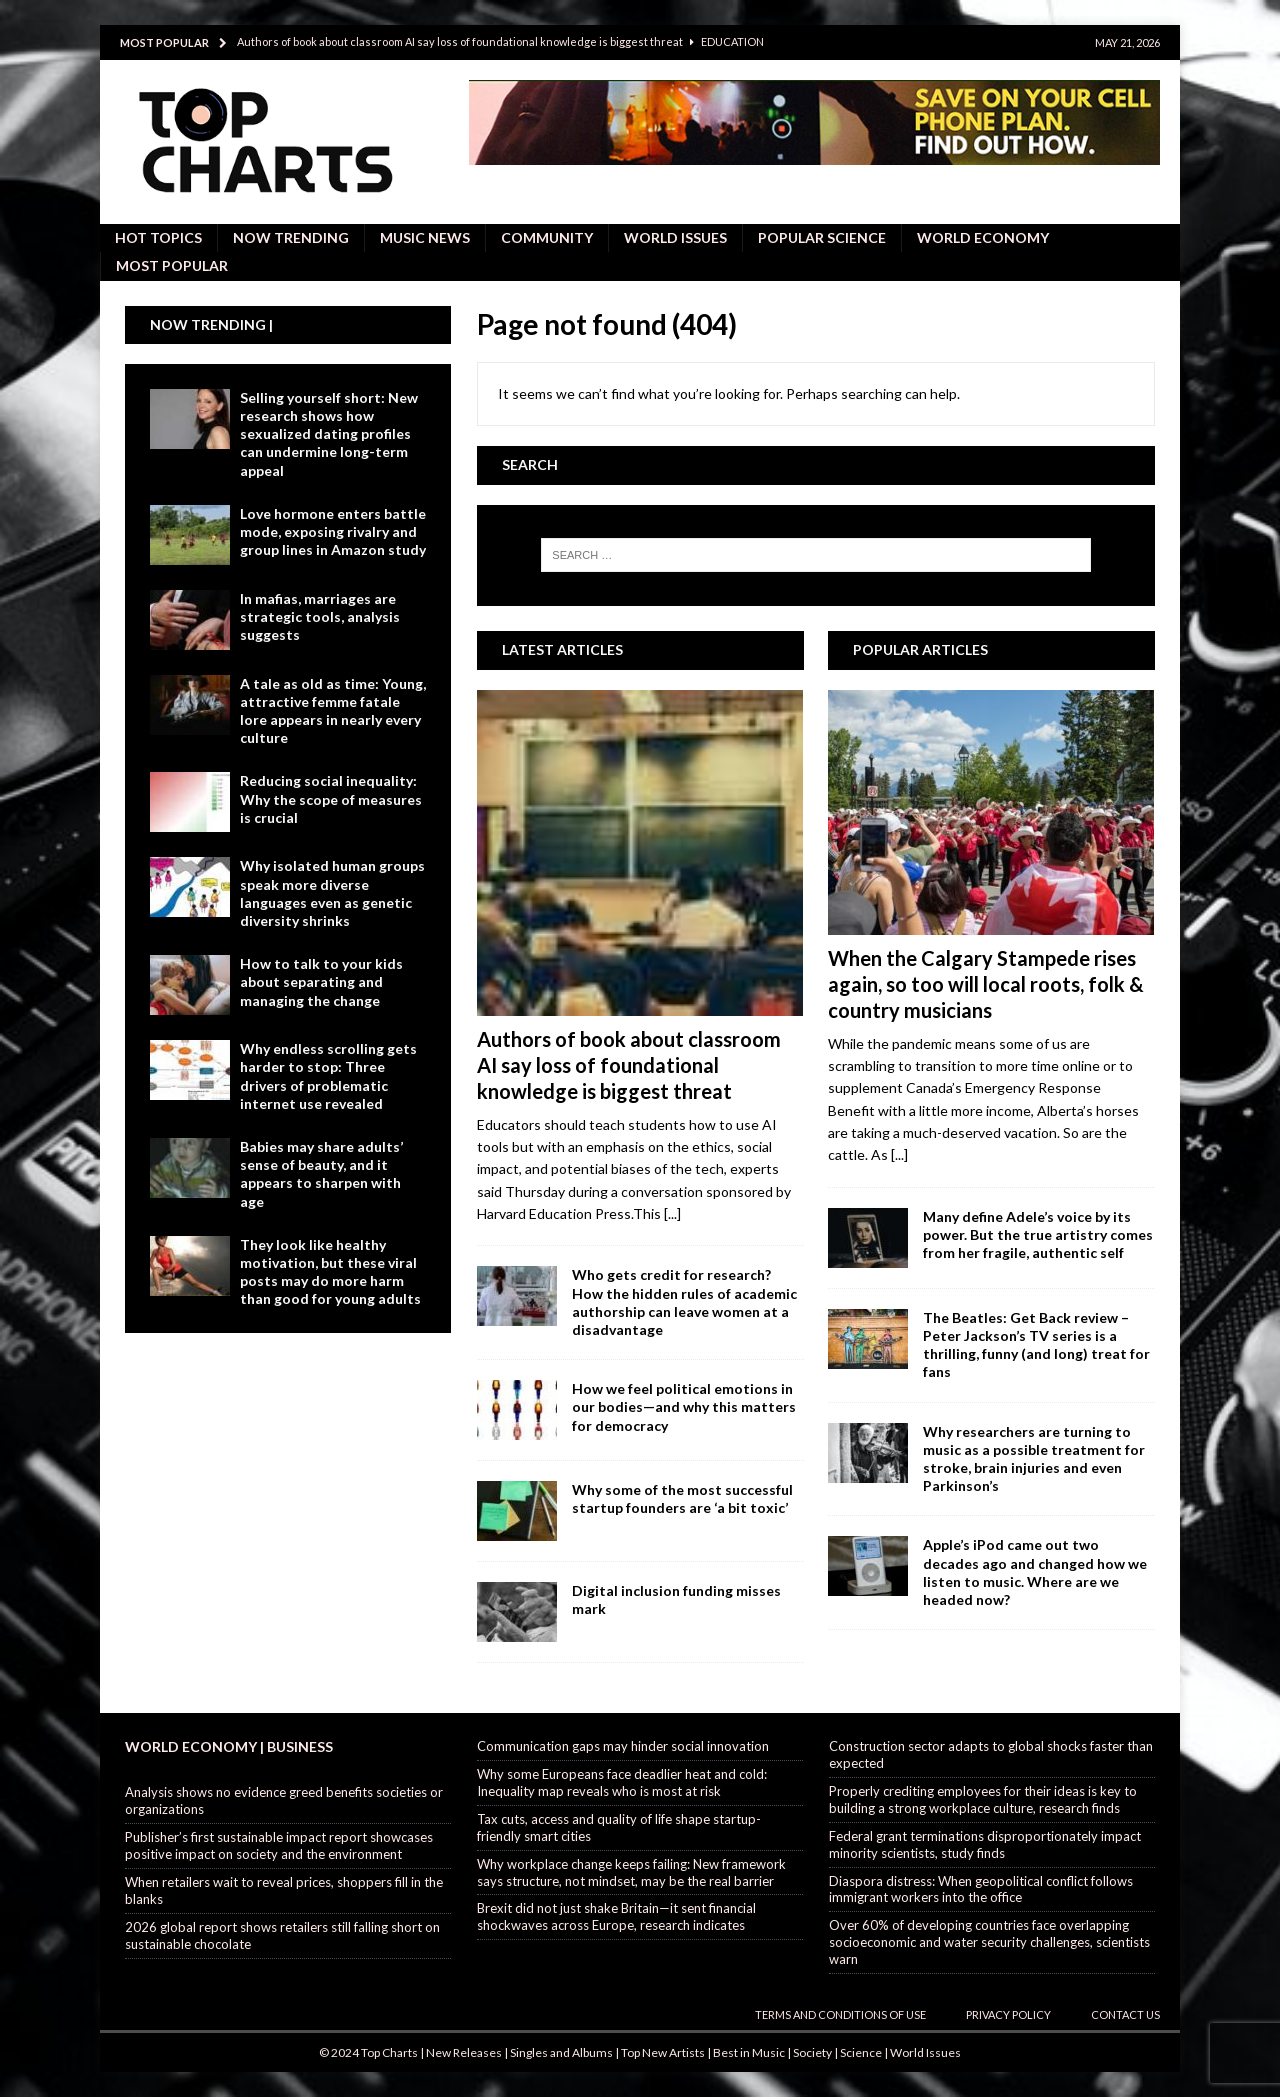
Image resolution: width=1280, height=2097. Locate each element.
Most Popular (172, 265)
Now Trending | (211, 324)
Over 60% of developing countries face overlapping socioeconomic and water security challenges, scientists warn (989, 1942)
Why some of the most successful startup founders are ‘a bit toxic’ (682, 1498)
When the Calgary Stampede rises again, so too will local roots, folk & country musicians (986, 984)
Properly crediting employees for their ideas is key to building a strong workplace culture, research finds (983, 1799)
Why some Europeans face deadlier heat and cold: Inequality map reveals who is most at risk (622, 1782)
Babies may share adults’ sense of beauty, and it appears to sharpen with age (321, 1174)
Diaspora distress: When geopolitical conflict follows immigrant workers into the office (981, 1889)
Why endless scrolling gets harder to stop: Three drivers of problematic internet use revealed (328, 1076)
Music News (425, 237)
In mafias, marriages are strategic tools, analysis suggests (320, 616)
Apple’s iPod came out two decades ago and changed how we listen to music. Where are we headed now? (1035, 1572)
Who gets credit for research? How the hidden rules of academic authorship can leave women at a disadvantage (684, 1302)
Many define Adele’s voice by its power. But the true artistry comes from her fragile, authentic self (1038, 1234)
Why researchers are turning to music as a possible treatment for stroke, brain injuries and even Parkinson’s (1034, 1459)
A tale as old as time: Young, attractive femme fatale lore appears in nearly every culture (333, 711)
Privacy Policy (1008, 2014)
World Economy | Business (229, 1746)
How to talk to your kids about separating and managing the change (321, 981)
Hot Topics (158, 237)
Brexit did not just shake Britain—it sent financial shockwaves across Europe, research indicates (616, 1916)
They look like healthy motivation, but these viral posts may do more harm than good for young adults (330, 1272)
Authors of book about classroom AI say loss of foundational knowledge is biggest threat (629, 1065)
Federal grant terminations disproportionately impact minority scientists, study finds (985, 1844)
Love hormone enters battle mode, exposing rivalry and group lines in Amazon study (333, 531)
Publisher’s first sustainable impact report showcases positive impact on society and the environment (279, 1845)
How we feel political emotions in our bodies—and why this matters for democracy (684, 1406)
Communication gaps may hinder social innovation (623, 1746)
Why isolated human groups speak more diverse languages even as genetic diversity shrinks (332, 893)
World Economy (983, 237)
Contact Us (1125, 2014)
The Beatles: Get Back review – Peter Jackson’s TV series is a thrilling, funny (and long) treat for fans (1036, 1345)
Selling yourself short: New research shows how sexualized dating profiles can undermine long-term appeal (329, 434)
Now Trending (291, 237)
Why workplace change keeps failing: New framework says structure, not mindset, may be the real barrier (631, 1872)
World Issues (675, 237)
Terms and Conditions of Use (840, 2014)
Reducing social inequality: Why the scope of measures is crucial (331, 798)
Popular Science (822, 237)
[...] (672, 1213)
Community (547, 237)
